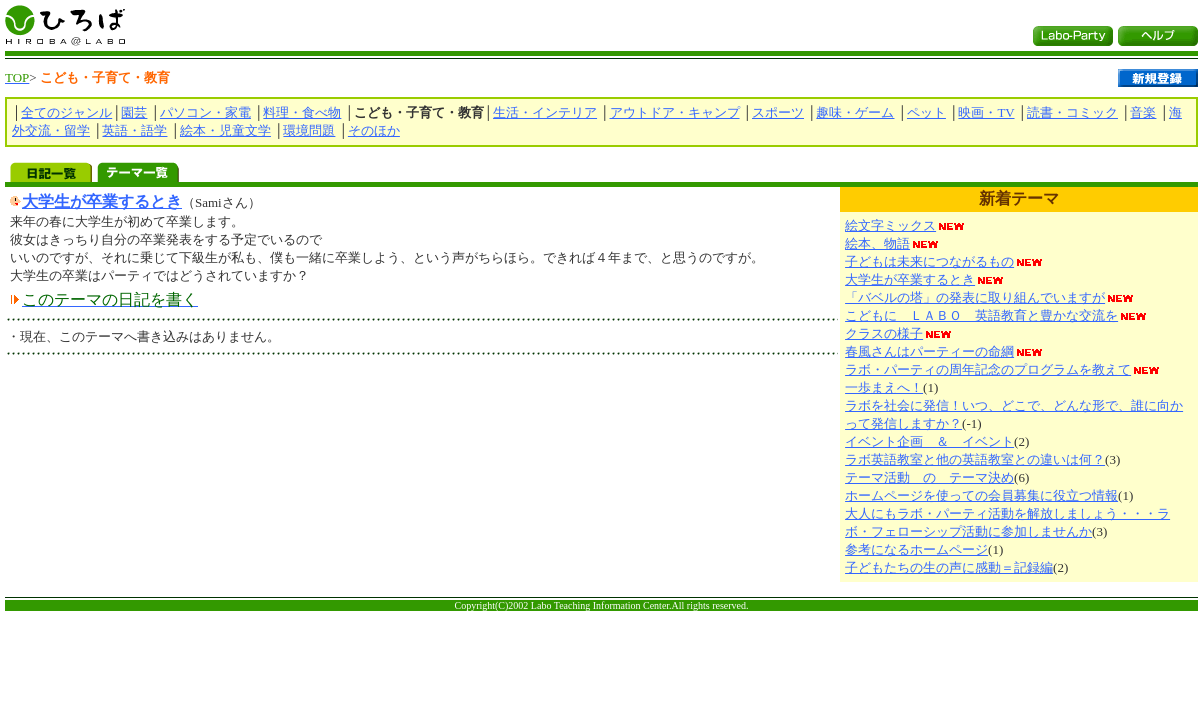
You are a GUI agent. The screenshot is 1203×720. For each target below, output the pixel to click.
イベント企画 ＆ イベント (929, 441)
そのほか (374, 130)
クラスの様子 (884, 333)
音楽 (1143, 112)
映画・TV (986, 112)
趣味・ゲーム (855, 112)
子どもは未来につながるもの (929, 261)
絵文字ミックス (890, 225)
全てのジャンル (66, 112)
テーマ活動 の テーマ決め (929, 477)
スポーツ (778, 112)
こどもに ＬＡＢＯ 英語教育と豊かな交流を (981, 315)
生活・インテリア (545, 112)
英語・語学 (134, 130)
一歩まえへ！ (884, 387)
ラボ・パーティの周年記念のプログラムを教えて (988, 369)
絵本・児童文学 (225, 130)
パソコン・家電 (205, 112)
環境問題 (309, 130)
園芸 (134, 112)
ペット (926, 112)
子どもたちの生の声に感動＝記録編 (949, 567)
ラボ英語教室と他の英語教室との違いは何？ (975, 459)
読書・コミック (1072, 112)
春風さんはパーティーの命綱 (929, 351)
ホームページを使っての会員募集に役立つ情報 (981, 495)
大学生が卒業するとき (102, 201)
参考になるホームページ (916, 549)
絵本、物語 (877, 243)
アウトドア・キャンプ (675, 112)
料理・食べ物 (302, 112)
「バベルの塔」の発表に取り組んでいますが (975, 297)
